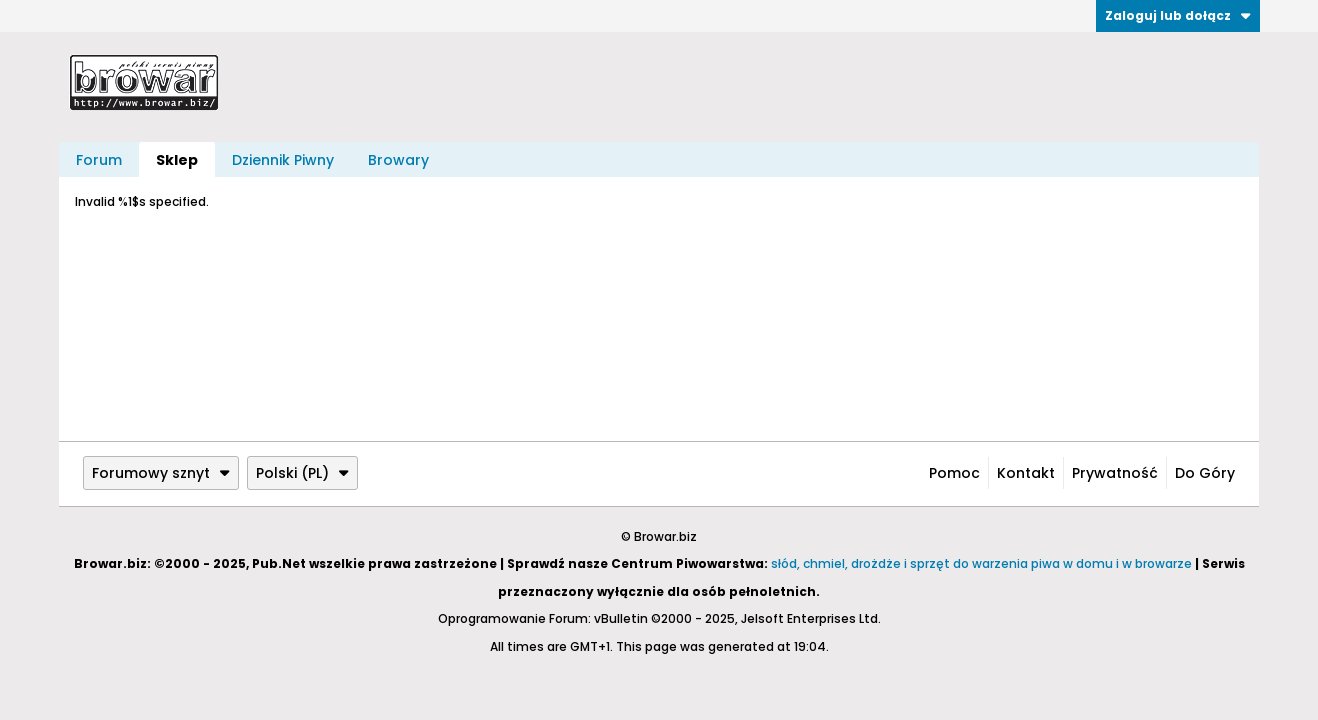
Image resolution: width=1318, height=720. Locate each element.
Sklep (177, 160)
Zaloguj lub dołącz (1178, 15)
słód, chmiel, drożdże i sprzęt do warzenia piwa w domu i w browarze (981, 563)
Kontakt (1026, 473)
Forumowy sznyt (161, 473)
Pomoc (954, 473)
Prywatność (1115, 473)
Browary (398, 160)
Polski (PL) (302, 473)
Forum (99, 160)
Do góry (1205, 473)
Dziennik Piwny (283, 160)
